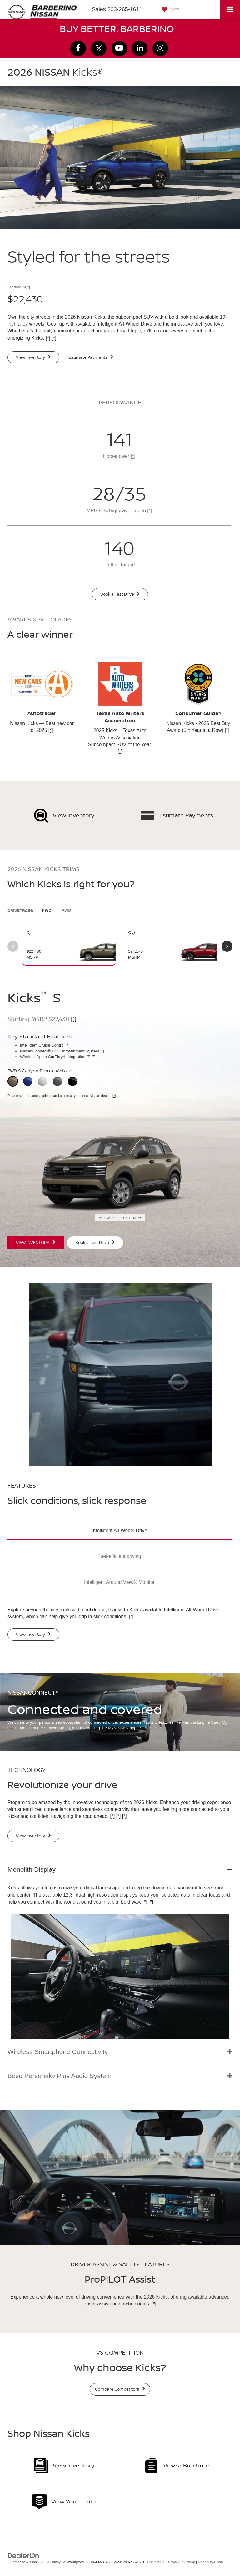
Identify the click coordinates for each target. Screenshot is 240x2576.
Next (227, 946)
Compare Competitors (120, 2389)
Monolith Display (32, 1869)
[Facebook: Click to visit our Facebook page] (78, 48)
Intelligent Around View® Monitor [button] (119, 1582)
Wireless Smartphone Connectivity (58, 2051)
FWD (47, 910)
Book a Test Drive (120, 594)
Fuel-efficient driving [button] (119, 1556)
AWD (66, 910)
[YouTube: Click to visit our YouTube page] (119, 48)
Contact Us (156, 2562)
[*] (28, 287)
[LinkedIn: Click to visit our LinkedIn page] (140, 48)
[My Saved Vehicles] (168, 9)
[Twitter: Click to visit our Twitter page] (99, 48)
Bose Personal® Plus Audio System (60, 2075)
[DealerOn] (23, 2555)
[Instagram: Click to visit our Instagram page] (160, 48)
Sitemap (188, 2562)
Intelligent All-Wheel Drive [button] (119, 1530)
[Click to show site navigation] (230, 9)
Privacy (173, 2562)
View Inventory (33, 357)
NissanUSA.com (210, 2562)
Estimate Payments (91, 357)
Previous (13, 946)
